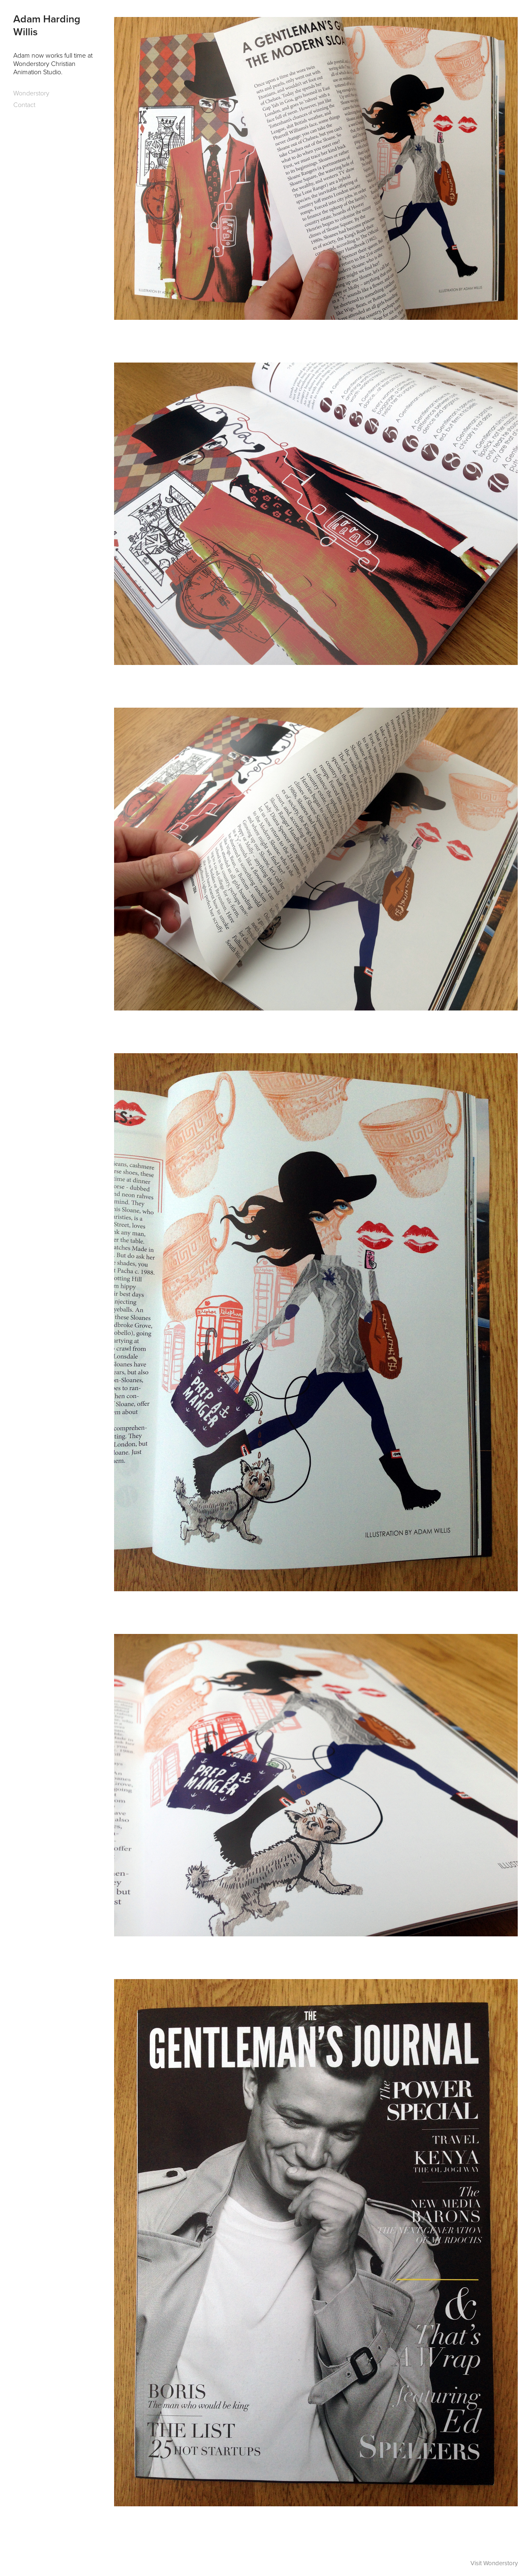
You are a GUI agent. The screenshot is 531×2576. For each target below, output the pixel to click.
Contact (24, 104)
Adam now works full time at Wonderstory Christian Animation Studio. (53, 63)
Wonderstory (31, 92)
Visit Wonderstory (494, 2563)
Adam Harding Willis (48, 25)
